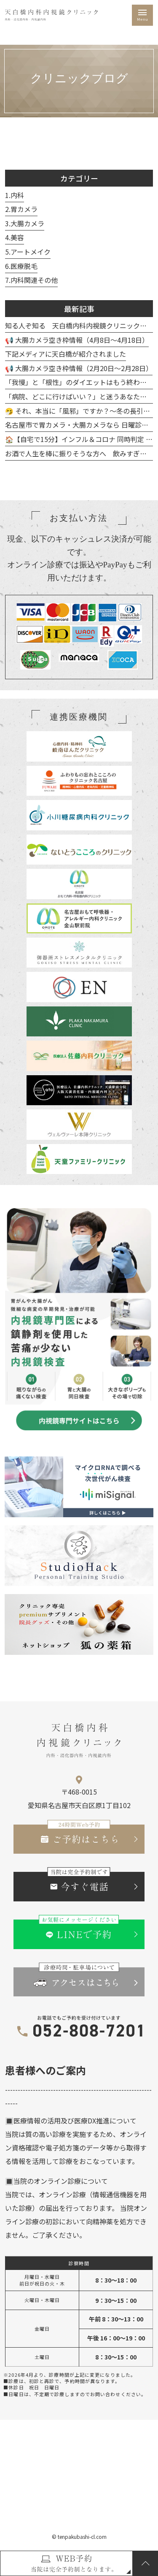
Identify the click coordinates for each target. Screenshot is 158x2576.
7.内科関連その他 (31, 282)
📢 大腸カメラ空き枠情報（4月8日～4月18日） (77, 342)
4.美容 (14, 240)
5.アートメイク (28, 254)
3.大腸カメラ (24, 226)
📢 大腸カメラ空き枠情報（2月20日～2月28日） (79, 371)
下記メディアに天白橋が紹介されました (65, 356)
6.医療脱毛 (21, 268)
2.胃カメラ (21, 211)
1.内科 (14, 198)
